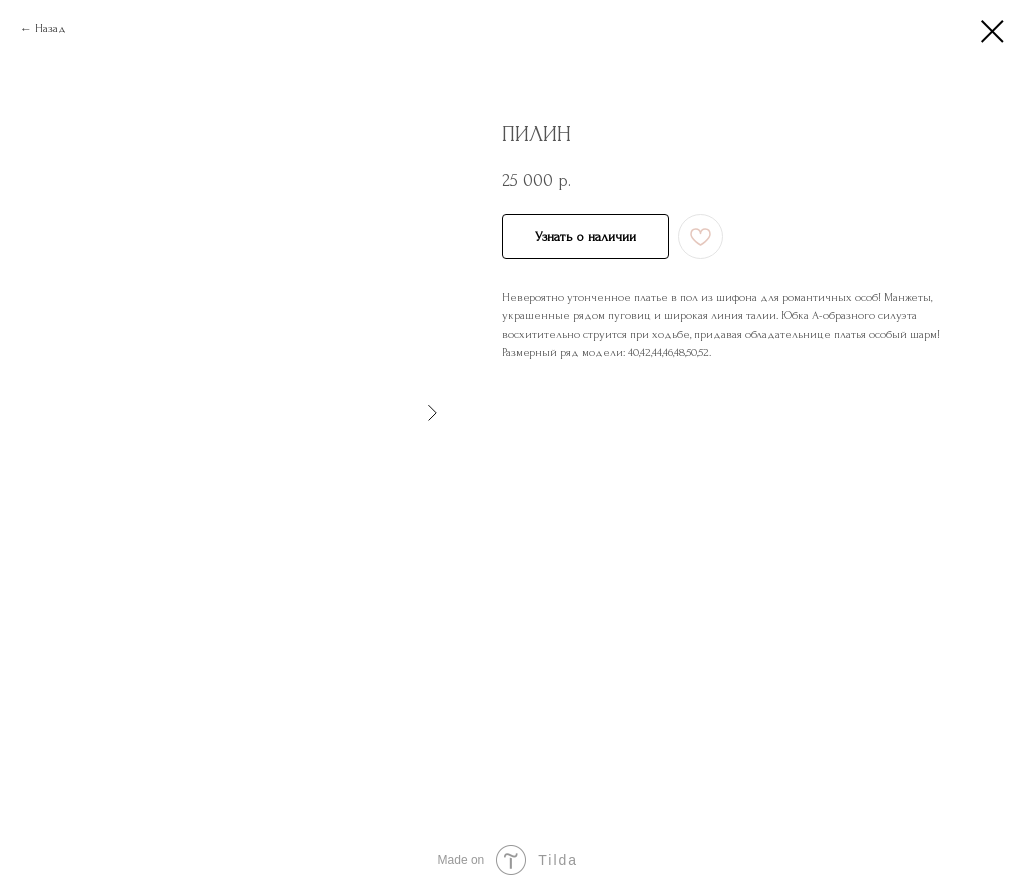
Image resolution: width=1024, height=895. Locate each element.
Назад (50, 28)
